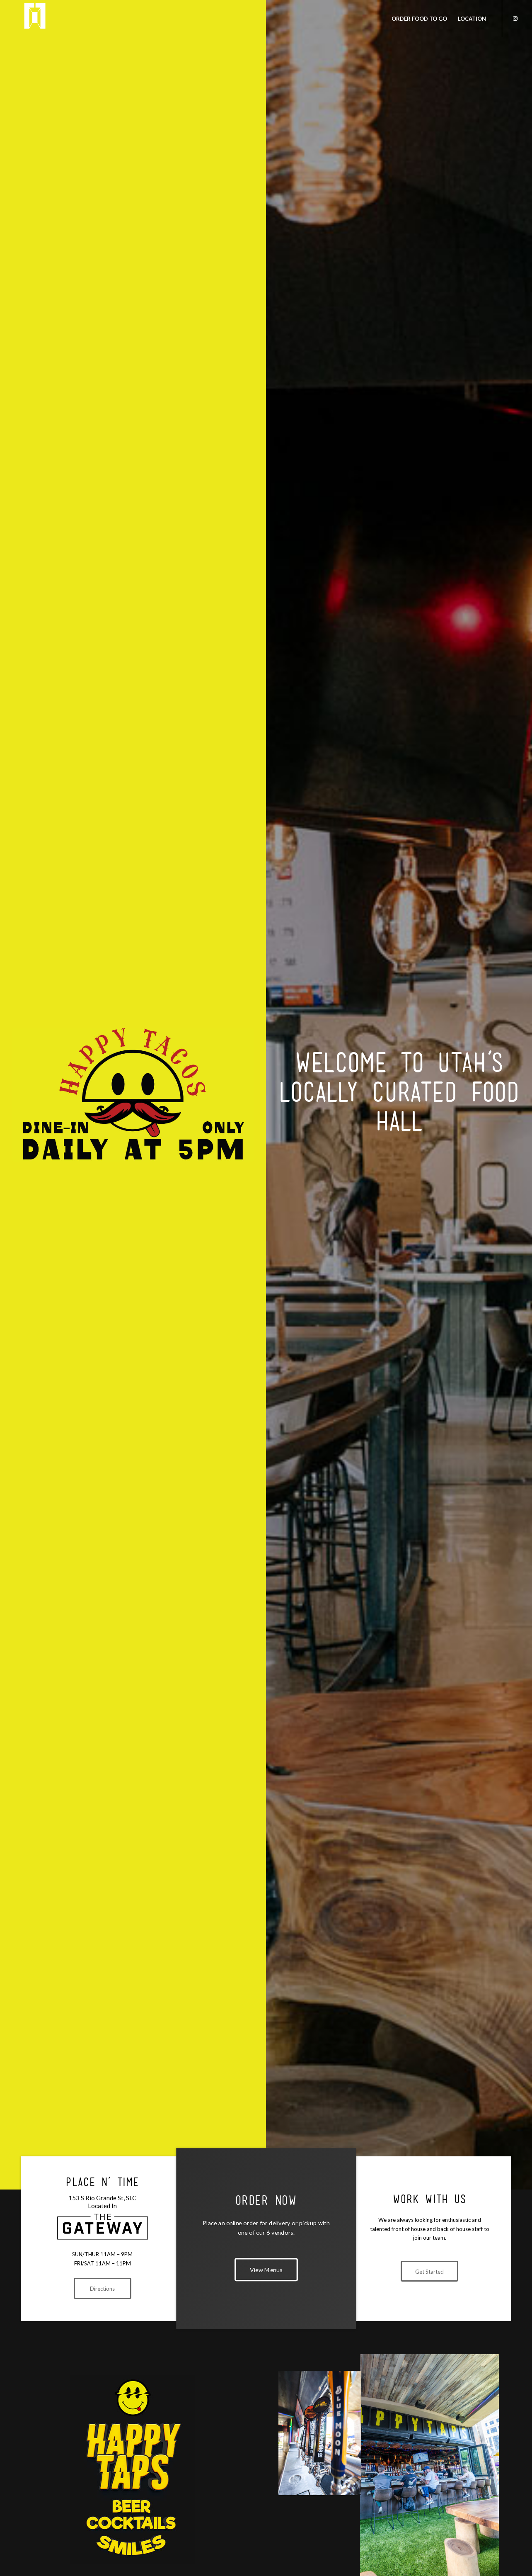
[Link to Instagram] (515, 18)
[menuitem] (419, 18)
